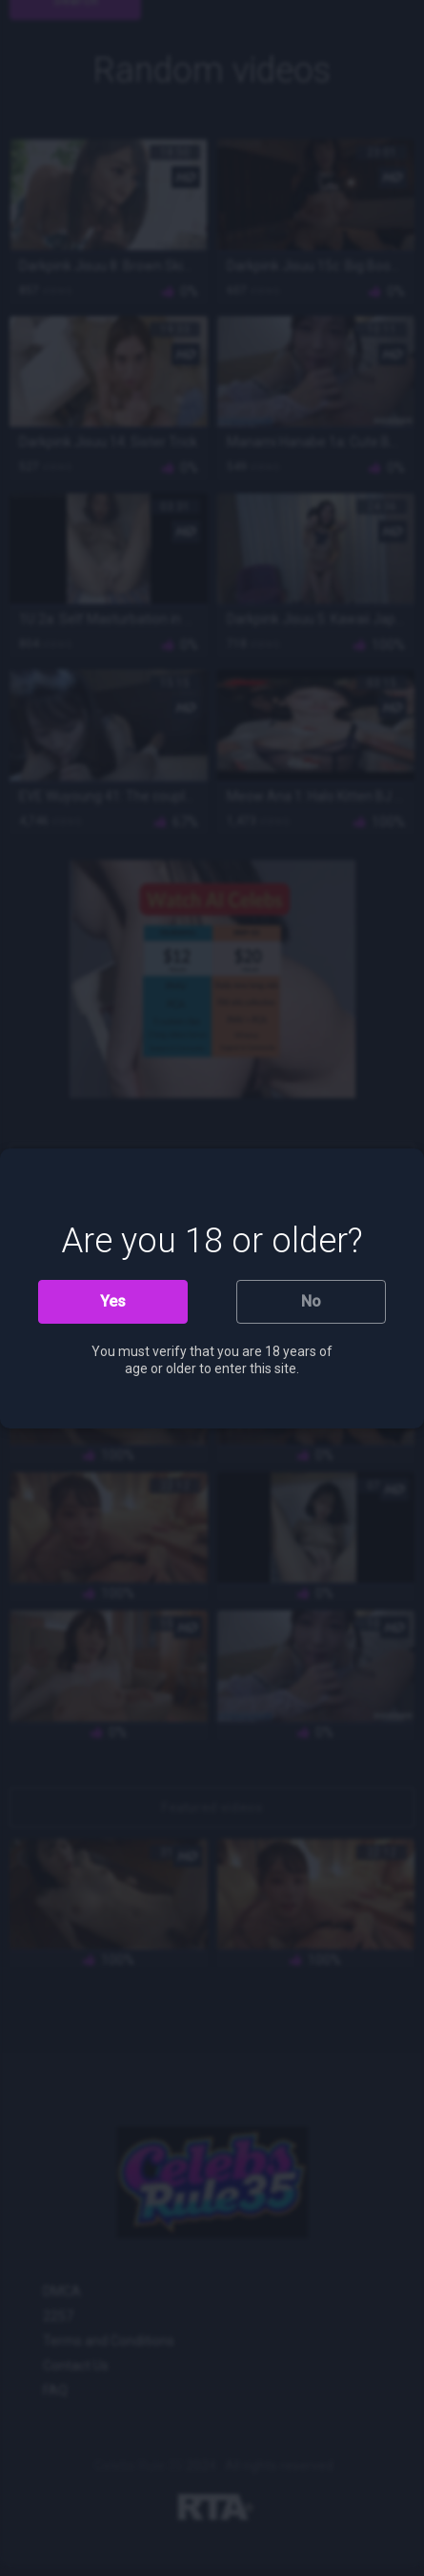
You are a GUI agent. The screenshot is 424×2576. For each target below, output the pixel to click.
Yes (113, 1301)
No (311, 1301)
